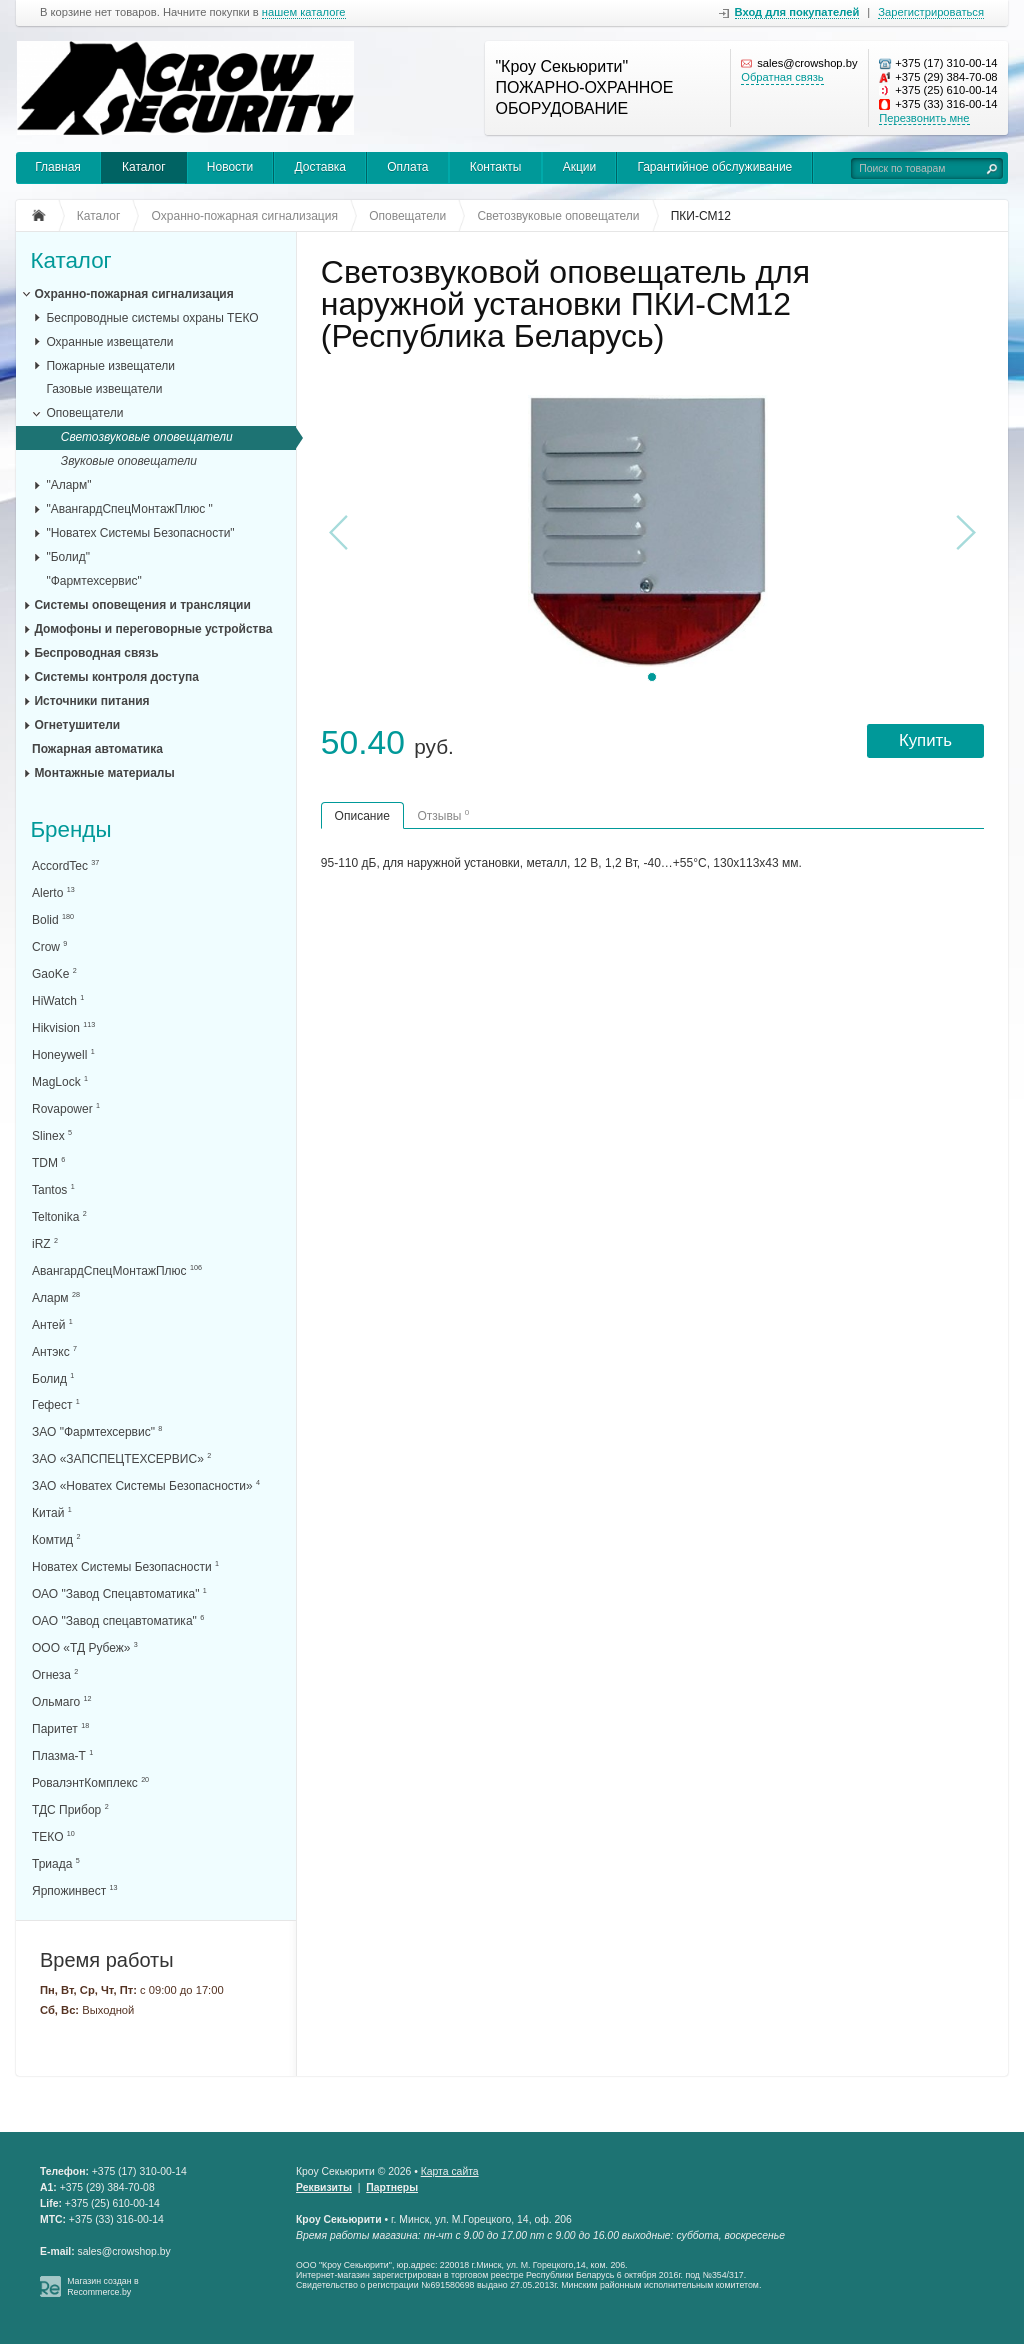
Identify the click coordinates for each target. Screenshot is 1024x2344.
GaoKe (54, 973)
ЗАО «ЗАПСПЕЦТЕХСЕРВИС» (121, 1458)
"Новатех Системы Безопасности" (140, 533)
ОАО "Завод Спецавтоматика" (119, 1593)
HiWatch (58, 1000)
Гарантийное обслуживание (714, 167)
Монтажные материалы (104, 773)
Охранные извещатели (109, 342)
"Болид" (68, 557)
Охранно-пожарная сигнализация (133, 294)
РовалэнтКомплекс (90, 1782)
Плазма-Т (62, 1755)
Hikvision (63, 1027)
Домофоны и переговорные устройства (153, 629)
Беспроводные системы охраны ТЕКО (152, 318)
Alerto (53, 892)
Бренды (70, 830)
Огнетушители (77, 725)
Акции (580, 167)
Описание (362, 816)
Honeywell (63, 1054)
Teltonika (59, 1216)
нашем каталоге (304, 12)
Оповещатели (84, 413)
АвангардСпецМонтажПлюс (117, 1270)
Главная (58, 167)
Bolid (53, 919)
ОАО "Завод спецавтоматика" (118, 1620)
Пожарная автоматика (97, 749)
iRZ (45, 1243)
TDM (48, 1162)
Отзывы (443, 815)
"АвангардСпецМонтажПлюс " (129, 509)
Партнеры (392, 2187)
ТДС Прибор (70, 1809)
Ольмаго (62, 1701)
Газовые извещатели (104, 389)
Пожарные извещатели (110, 366)
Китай (52, 1512)
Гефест (56, 1404)
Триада (56, 1863)
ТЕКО (53, 1836)
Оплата (407, 167)
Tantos (53, 1189)
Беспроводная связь (96, 653)
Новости (230, 167)
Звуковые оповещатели (129, 461)
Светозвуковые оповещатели (147, 437)
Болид (53, 1378)
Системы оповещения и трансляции (142, 605)
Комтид (56, 1539)
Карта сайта (450, 2171)
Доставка (320, 167)
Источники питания (91, 701)
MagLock (60, 1081)
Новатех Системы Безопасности (125, 1566)
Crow (49, 946)
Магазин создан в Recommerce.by (103, 2286)
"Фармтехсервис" (93, 581)
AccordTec (65, 865)
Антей (52, 1324)
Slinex (52, 1135)
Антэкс (54, 1351)
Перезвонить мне (924, 118)
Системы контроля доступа (116, 677)
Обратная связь (782, 77)
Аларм (56, 1297)
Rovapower (66, 1108)
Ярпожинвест (74, 1890)
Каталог (144, 167)
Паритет (60, 1728)
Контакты (496, 167)
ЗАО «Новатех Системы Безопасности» (146, 1485)
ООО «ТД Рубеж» (85, 1647)
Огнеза (55, 1674)
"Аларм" (68, 485)
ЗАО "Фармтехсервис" (97, 1431)
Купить (925, 740)
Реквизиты (324, 2187)
